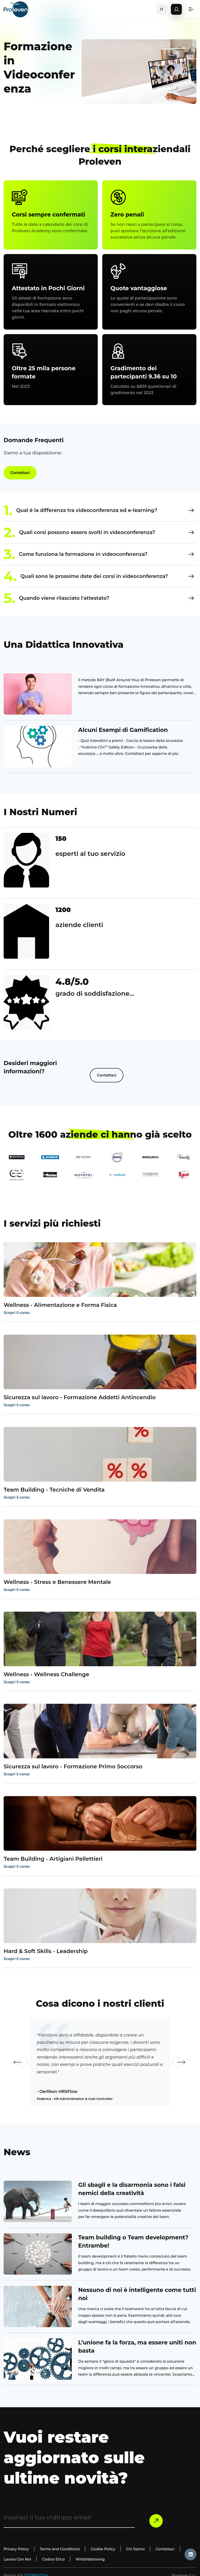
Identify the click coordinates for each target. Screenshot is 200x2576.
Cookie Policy (103, 2550)
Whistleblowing (90, 2560)
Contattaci (20, 473)
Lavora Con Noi (17, 2560)
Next (177, 2063)
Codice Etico (53, 2560)
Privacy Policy (16, 2550)
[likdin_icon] (190, 2555)
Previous (23, 2063)
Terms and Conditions (60, 2550)
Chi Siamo (136, 2550)
